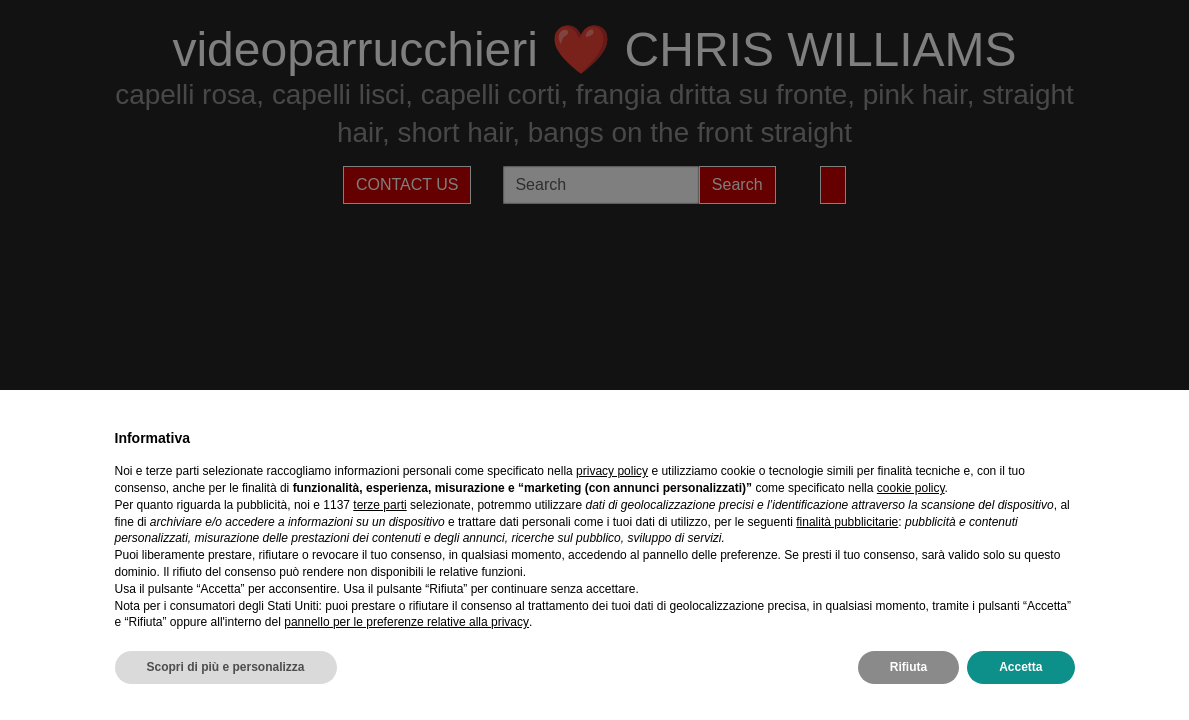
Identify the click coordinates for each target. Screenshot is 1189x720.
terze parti (379, 505)
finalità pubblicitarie (847, 522)
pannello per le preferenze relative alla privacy (406, 622)
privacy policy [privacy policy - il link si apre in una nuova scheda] (612, 471)
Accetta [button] (1020, 667)
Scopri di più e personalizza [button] (226, 667)
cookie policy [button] (911, 488)
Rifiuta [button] (908, 667)
